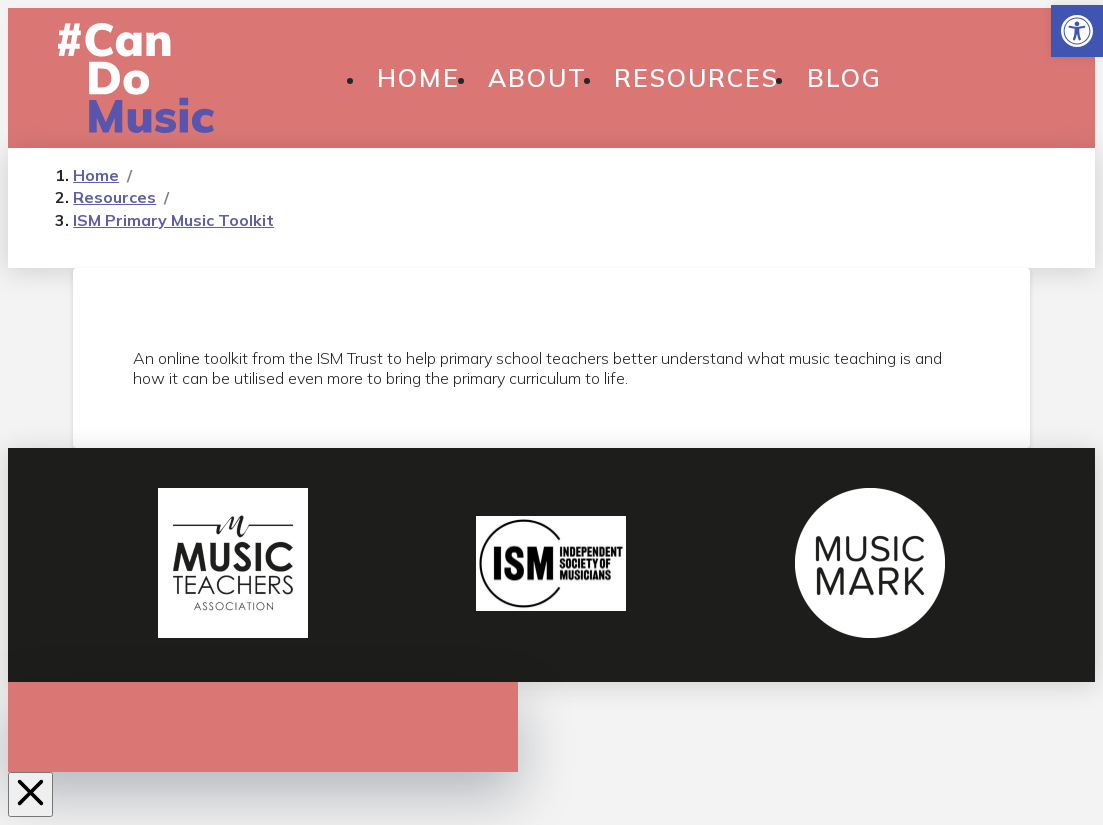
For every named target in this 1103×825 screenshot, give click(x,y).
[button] (1077, 31)
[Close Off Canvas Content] (30, 794)
